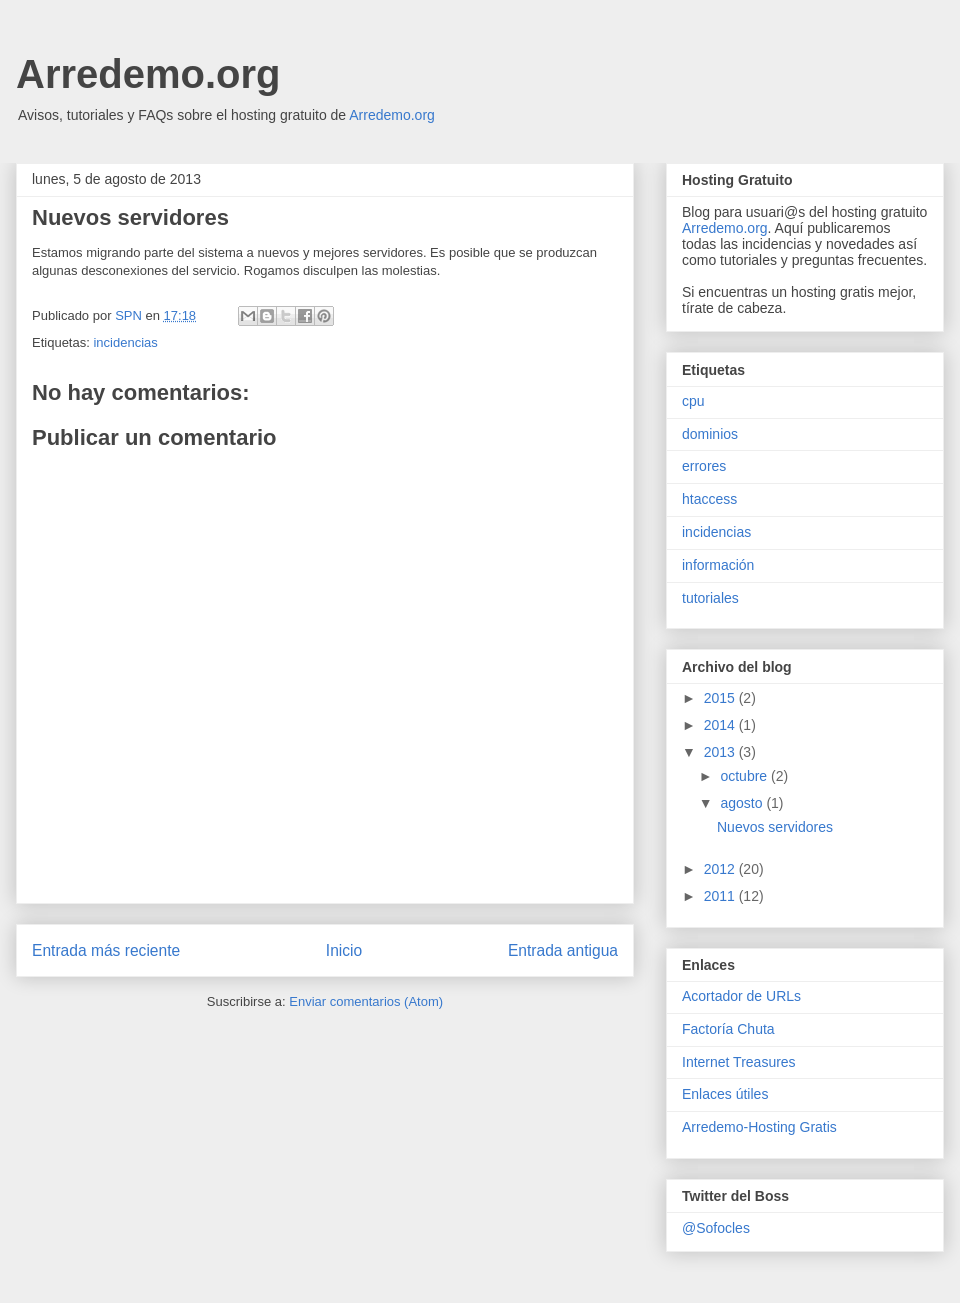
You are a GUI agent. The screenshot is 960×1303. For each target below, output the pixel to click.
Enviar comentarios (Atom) (366, 1001)
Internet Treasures (739, 1062)
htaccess (709, 499)
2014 (721, 725)
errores (704, 466)
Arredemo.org (148, 74)
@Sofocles (716, 1228)
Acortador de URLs (741, 996)
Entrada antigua (563, 950)
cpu (693, 401)
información (718, 565)
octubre (745, 776)
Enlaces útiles (725, 1094)
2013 (721, 752)
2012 (721, 869)
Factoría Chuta (728, 1029)
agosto (743, 803)
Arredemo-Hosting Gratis (759, 1127)
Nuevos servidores (775, 827)
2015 (721, 698)
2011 (721, 896)
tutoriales (710, 598)
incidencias (125, 342)
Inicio (344, 950)
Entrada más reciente (106, 950)
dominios (710, 434)
